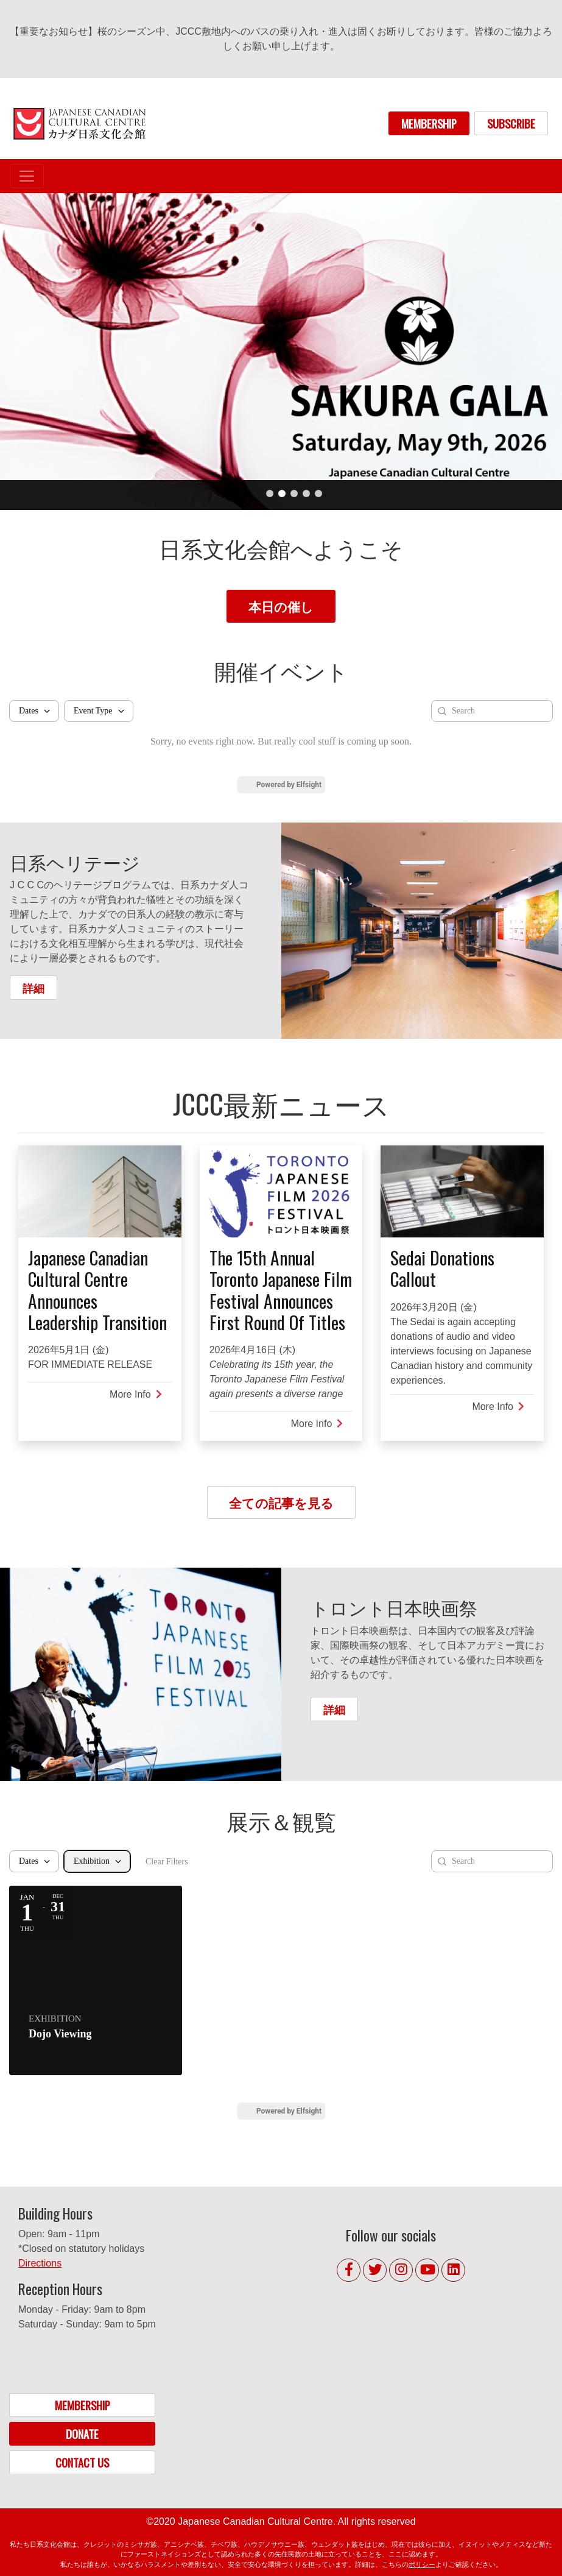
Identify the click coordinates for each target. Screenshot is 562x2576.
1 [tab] (269, 493)
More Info (136, 1394)
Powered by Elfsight (288, 784)
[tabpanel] (281, 351)
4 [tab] (306, 493)
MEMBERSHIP (429, 123)
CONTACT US (82, 2462)
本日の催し (281, 605)
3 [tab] (294, 493)
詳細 (33, 987)
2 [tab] (282, 493)
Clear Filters (167, 1861)
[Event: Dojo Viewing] (95, 1980)
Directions (39, 2263)
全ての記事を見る (281, 1502)
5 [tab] (318, 493)
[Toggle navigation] (27, 176)
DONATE (82, 2434)
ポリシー (422, 2564)
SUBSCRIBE (511, 123)
